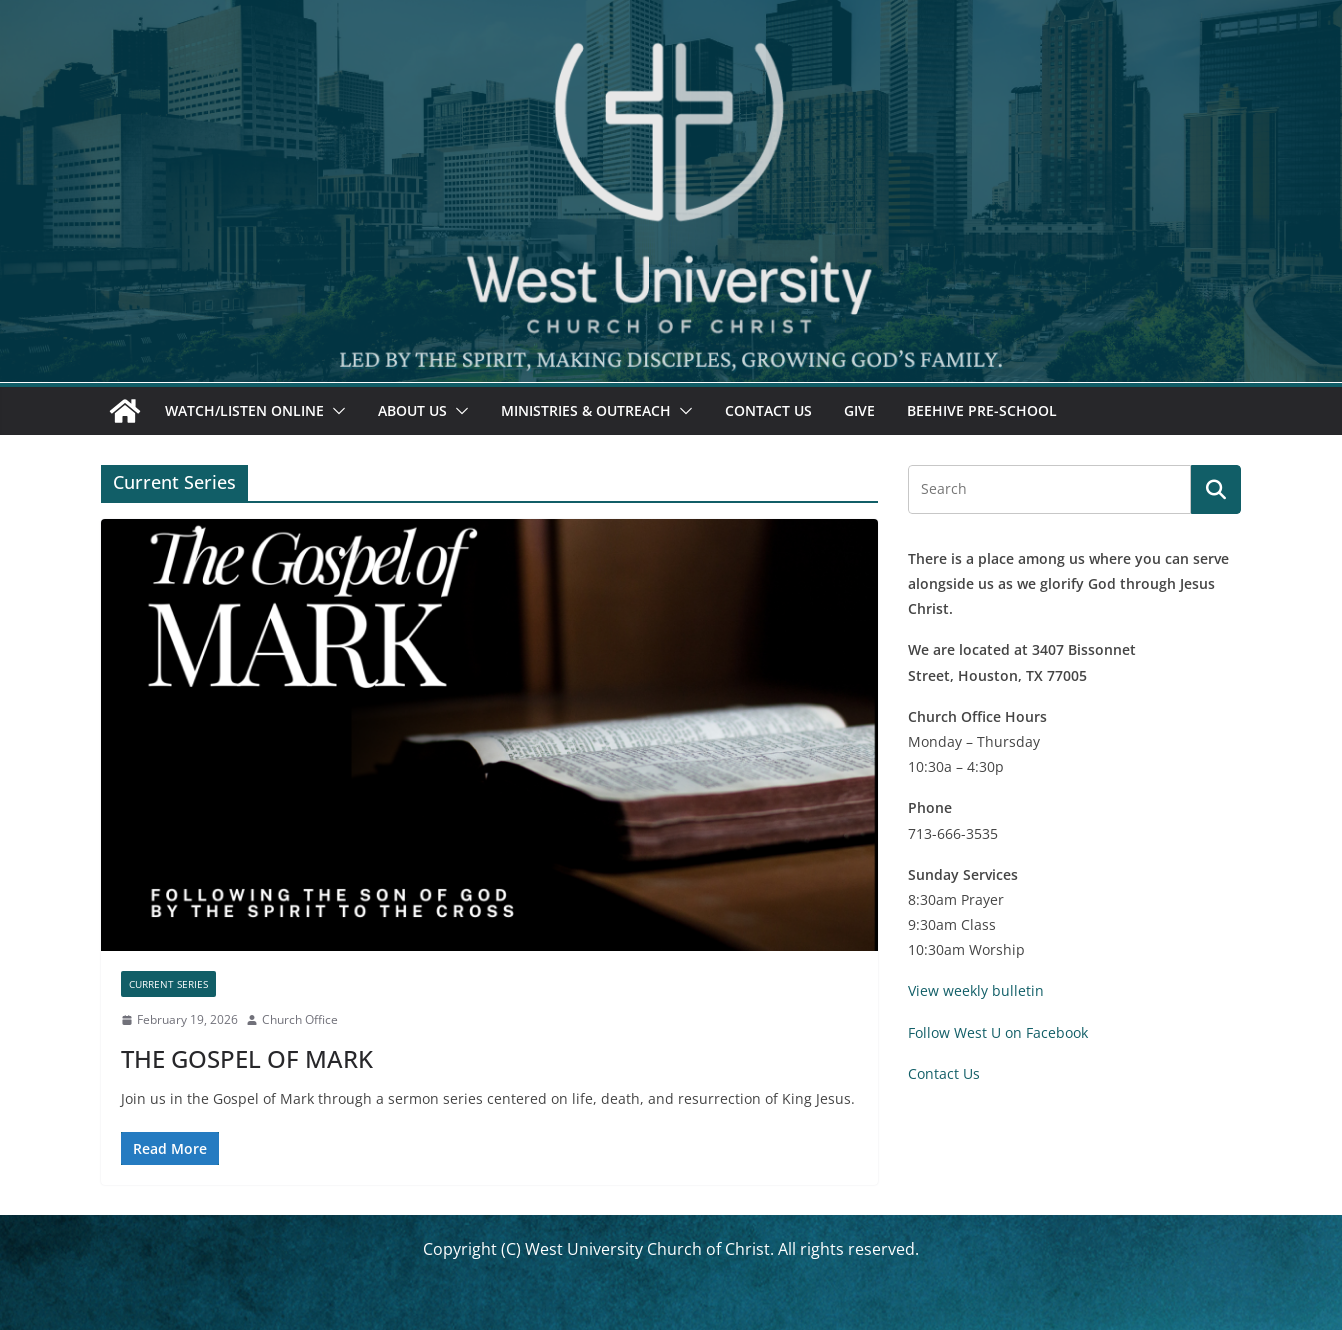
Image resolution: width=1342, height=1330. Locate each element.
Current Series (168, 984)
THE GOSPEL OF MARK (247, 1058)
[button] (335, 411)
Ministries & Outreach (586, 410)
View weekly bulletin (976, 990)
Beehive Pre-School (982, 410)
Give (859, 410)
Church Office (300, 1019)
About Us (412, 410)
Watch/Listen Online (244, 410)
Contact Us (768, 410)
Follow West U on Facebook (998, 1032)
